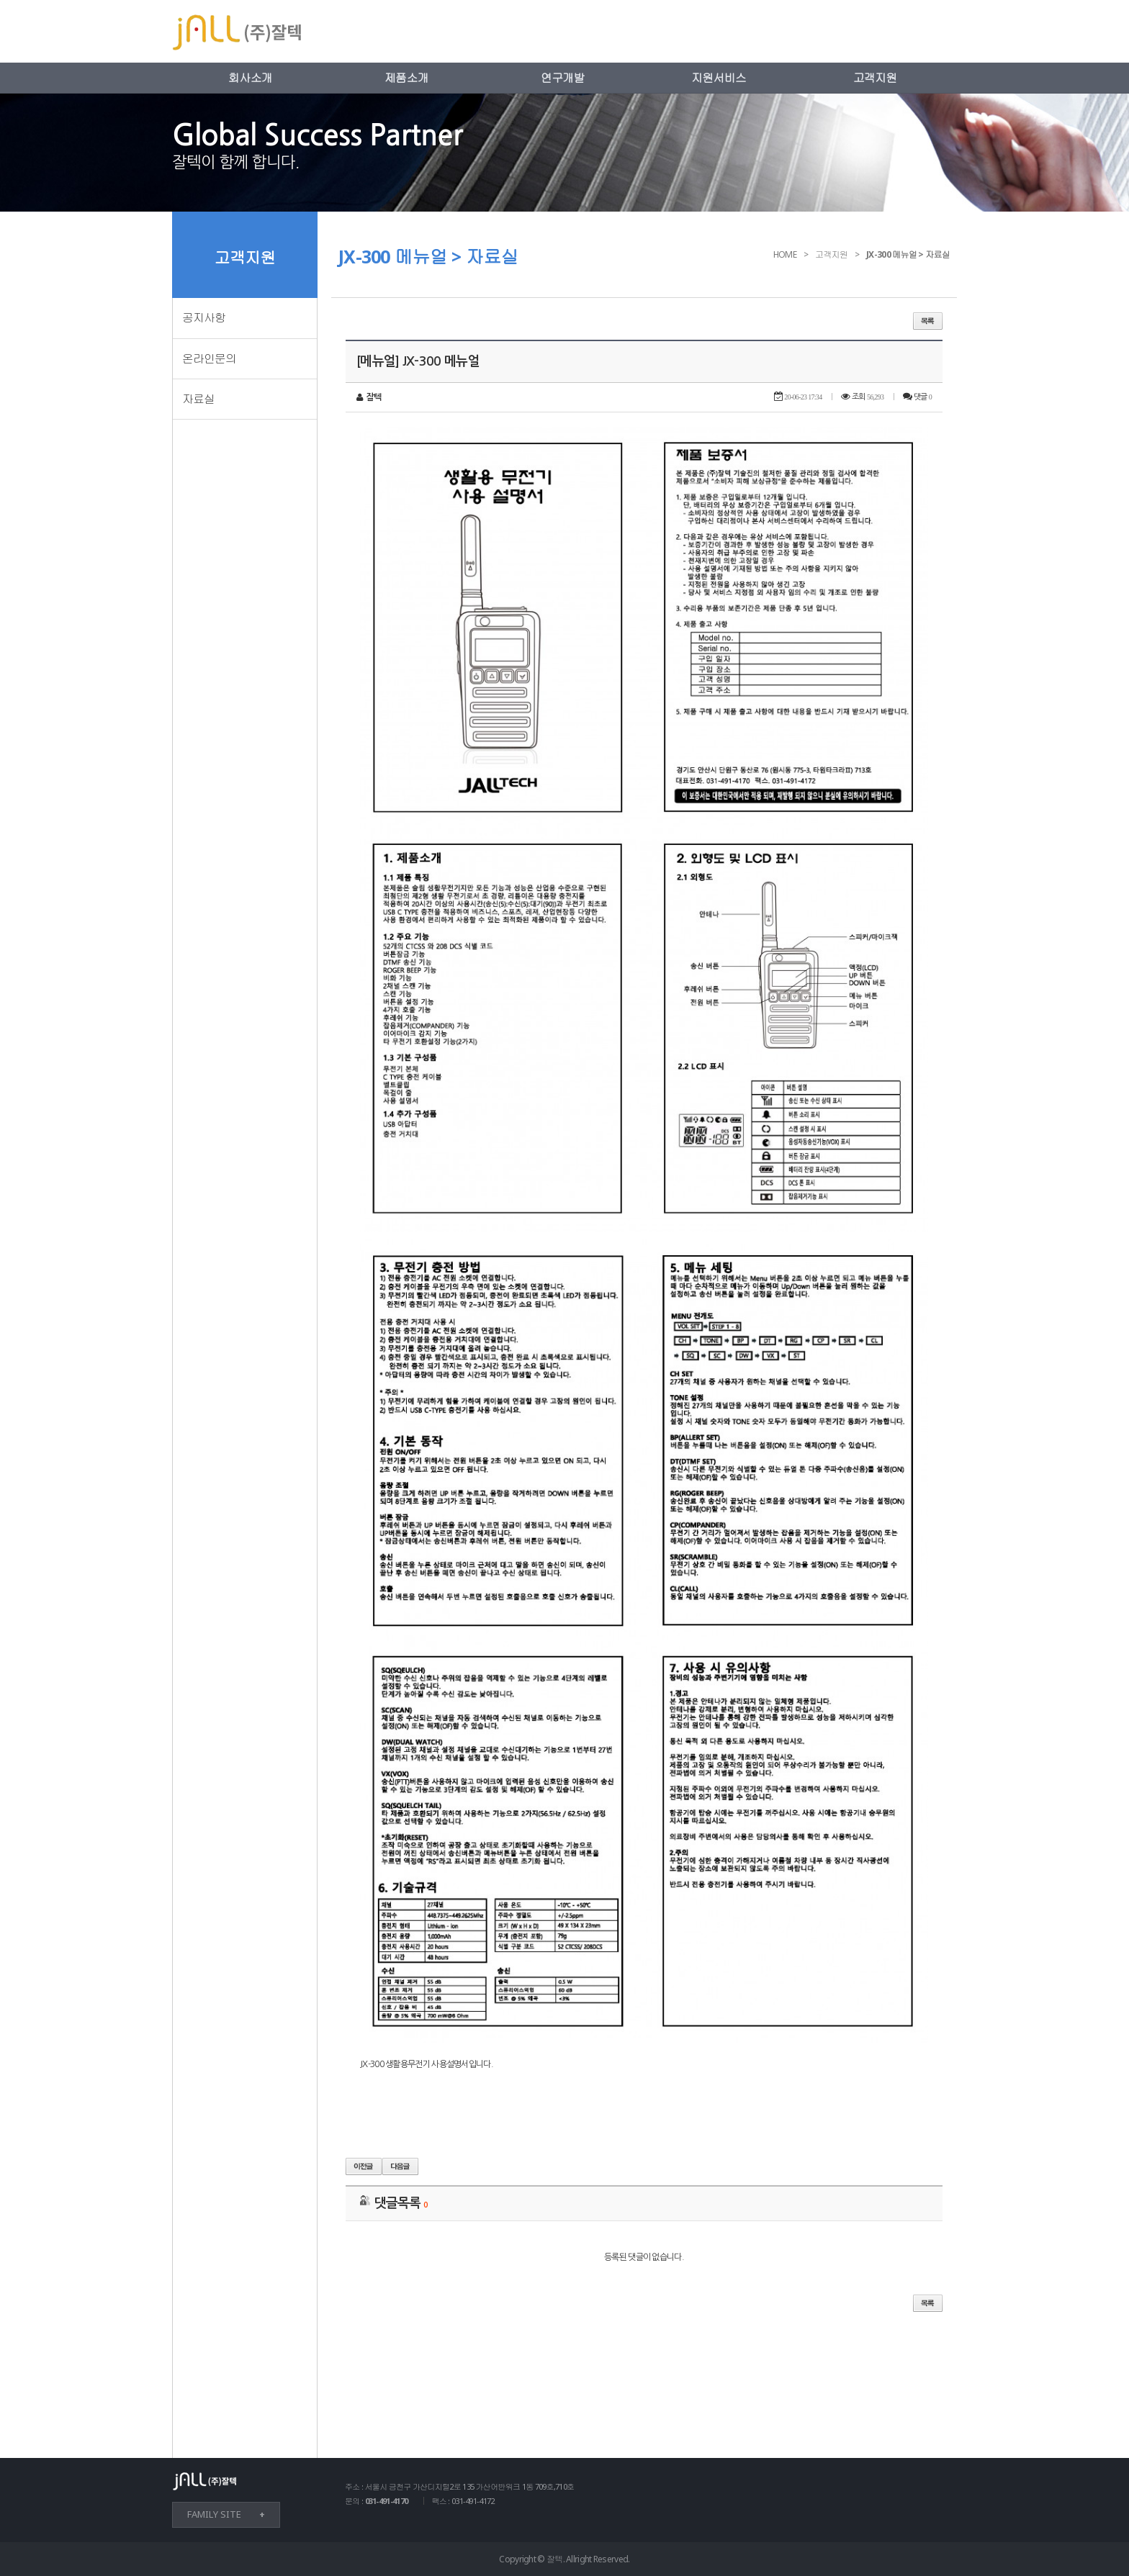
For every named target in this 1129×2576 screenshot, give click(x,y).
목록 (928, 321)
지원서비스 (719, 78)
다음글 (400, 2166)
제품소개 (406, 78)
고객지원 (874, 78)
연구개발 (563, 78)
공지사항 (203, 317)
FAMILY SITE (214, 2514)
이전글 (364, 2166)
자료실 (198, 399)
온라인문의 (209, 358)
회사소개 (250, 78)
